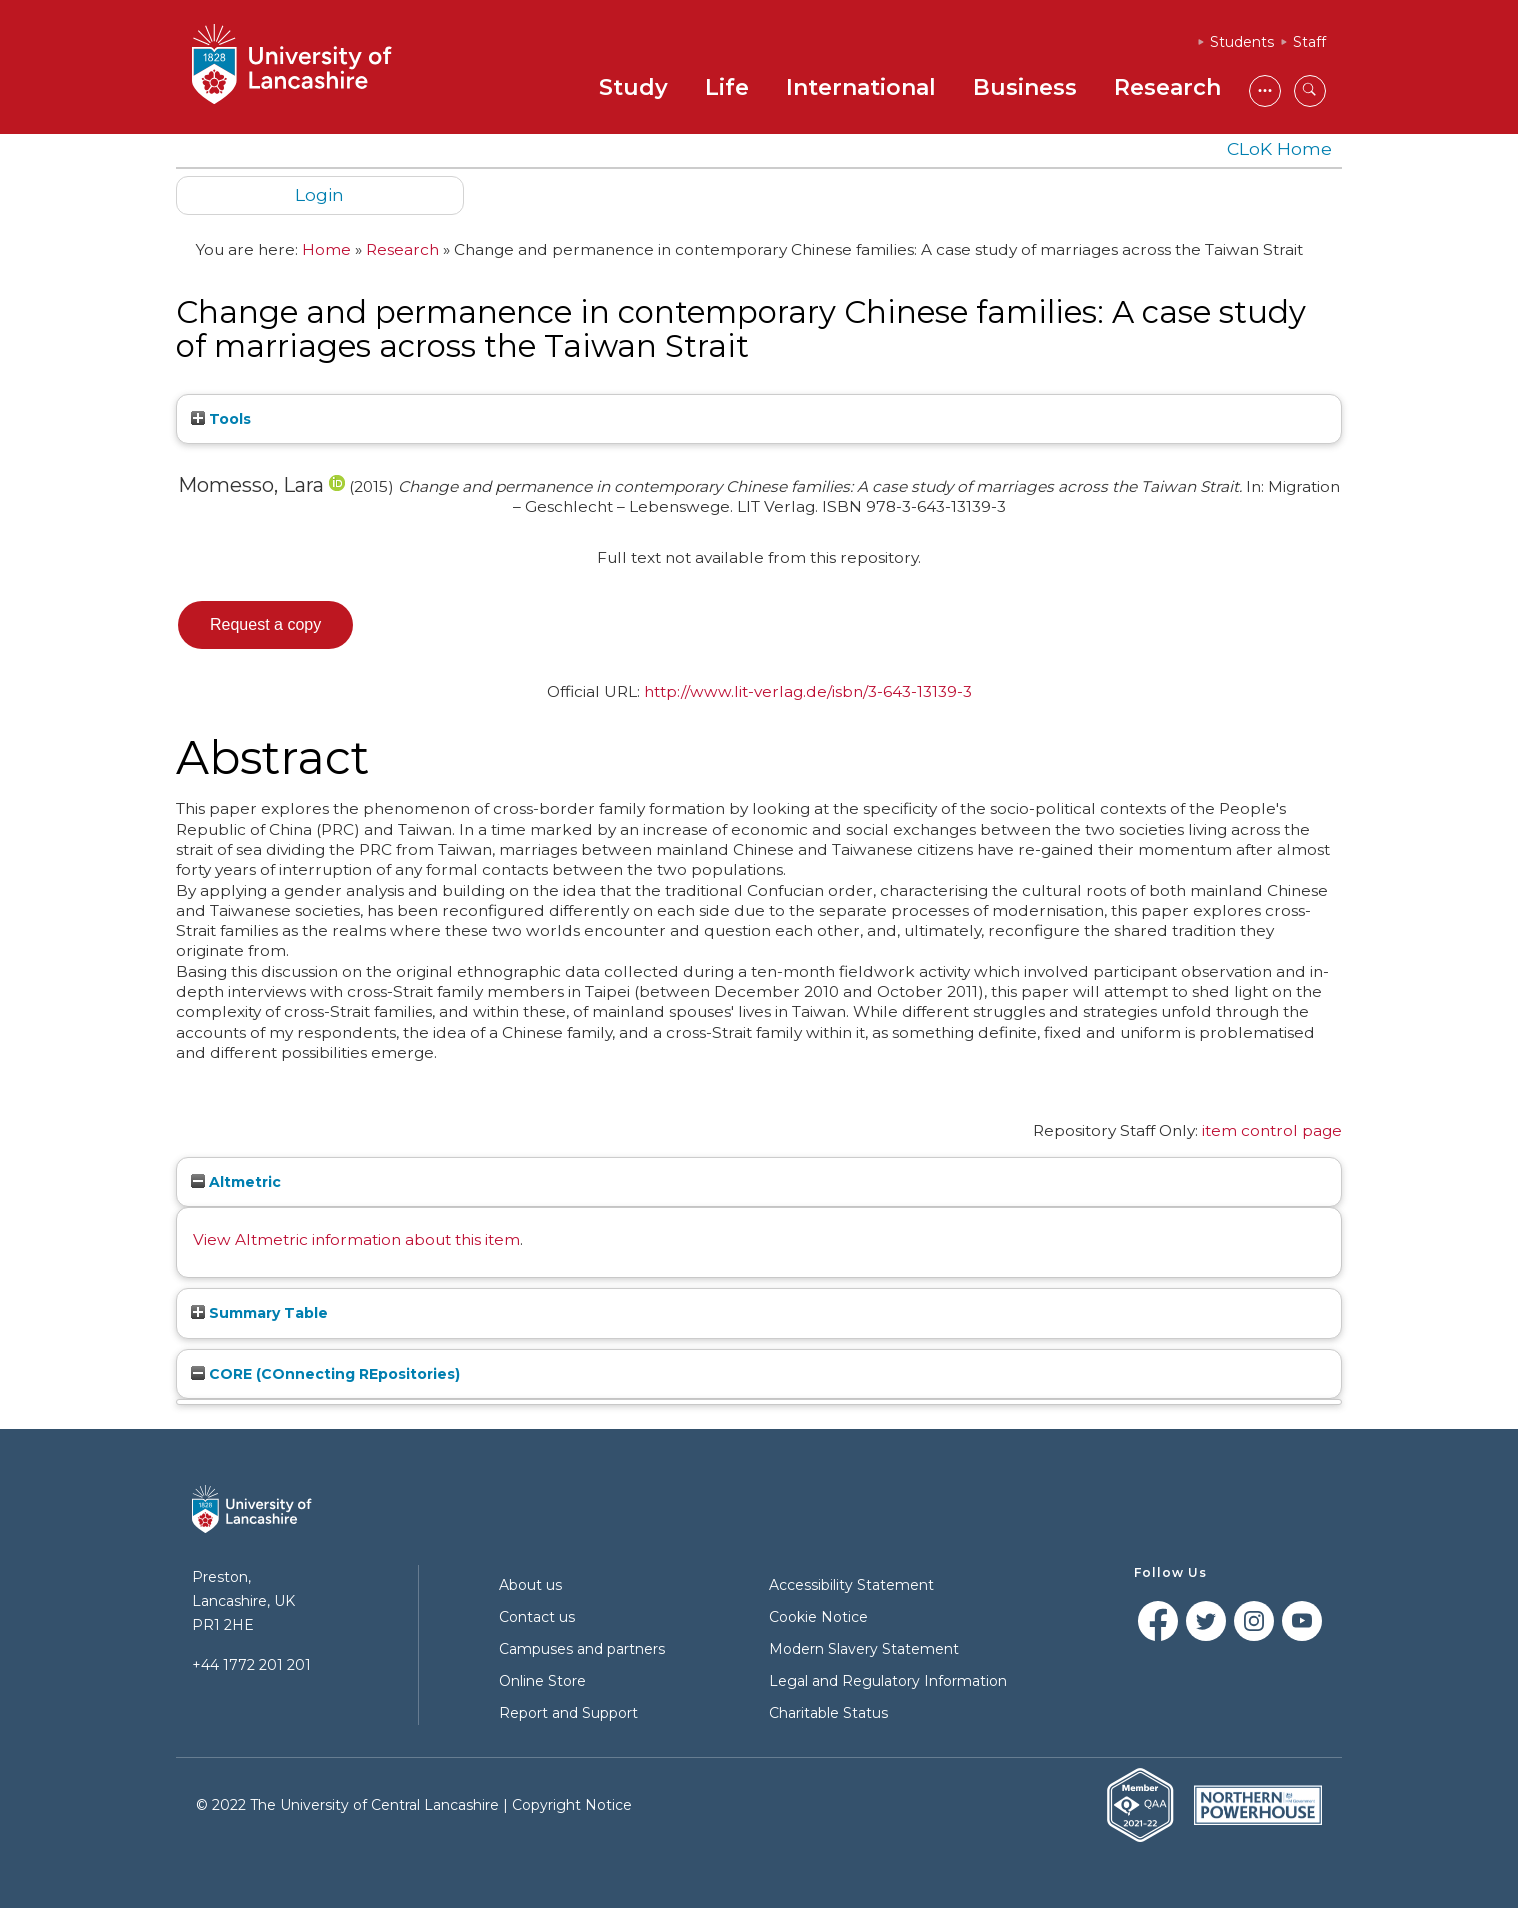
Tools (221, 419)
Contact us (537, 1617)
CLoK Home (1279, 148)
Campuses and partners (582, 1649)
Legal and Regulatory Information (888, 1681)
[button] (265, 625)
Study (633, 87)
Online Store (542, 1681)
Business (1025, 87)
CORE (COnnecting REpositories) (325, 1374)
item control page (1272, 1130)
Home (326, 249)
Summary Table (259, 1313)
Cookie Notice (818, 1617)
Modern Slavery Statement (864, 1649)
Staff (1309, 42)
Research (1167, 87)
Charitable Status (828, 1713)
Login (319, 194)
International (861, 87)
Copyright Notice (572, 1805)
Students (1242, 42)
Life (727, 87)
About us (530, 1585)
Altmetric (236, 1182)
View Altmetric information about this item (356, 1239)
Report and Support (568, 1713)
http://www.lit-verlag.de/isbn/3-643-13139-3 (808, 691)
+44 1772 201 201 (251, 1665)
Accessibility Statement (851, 1585)
